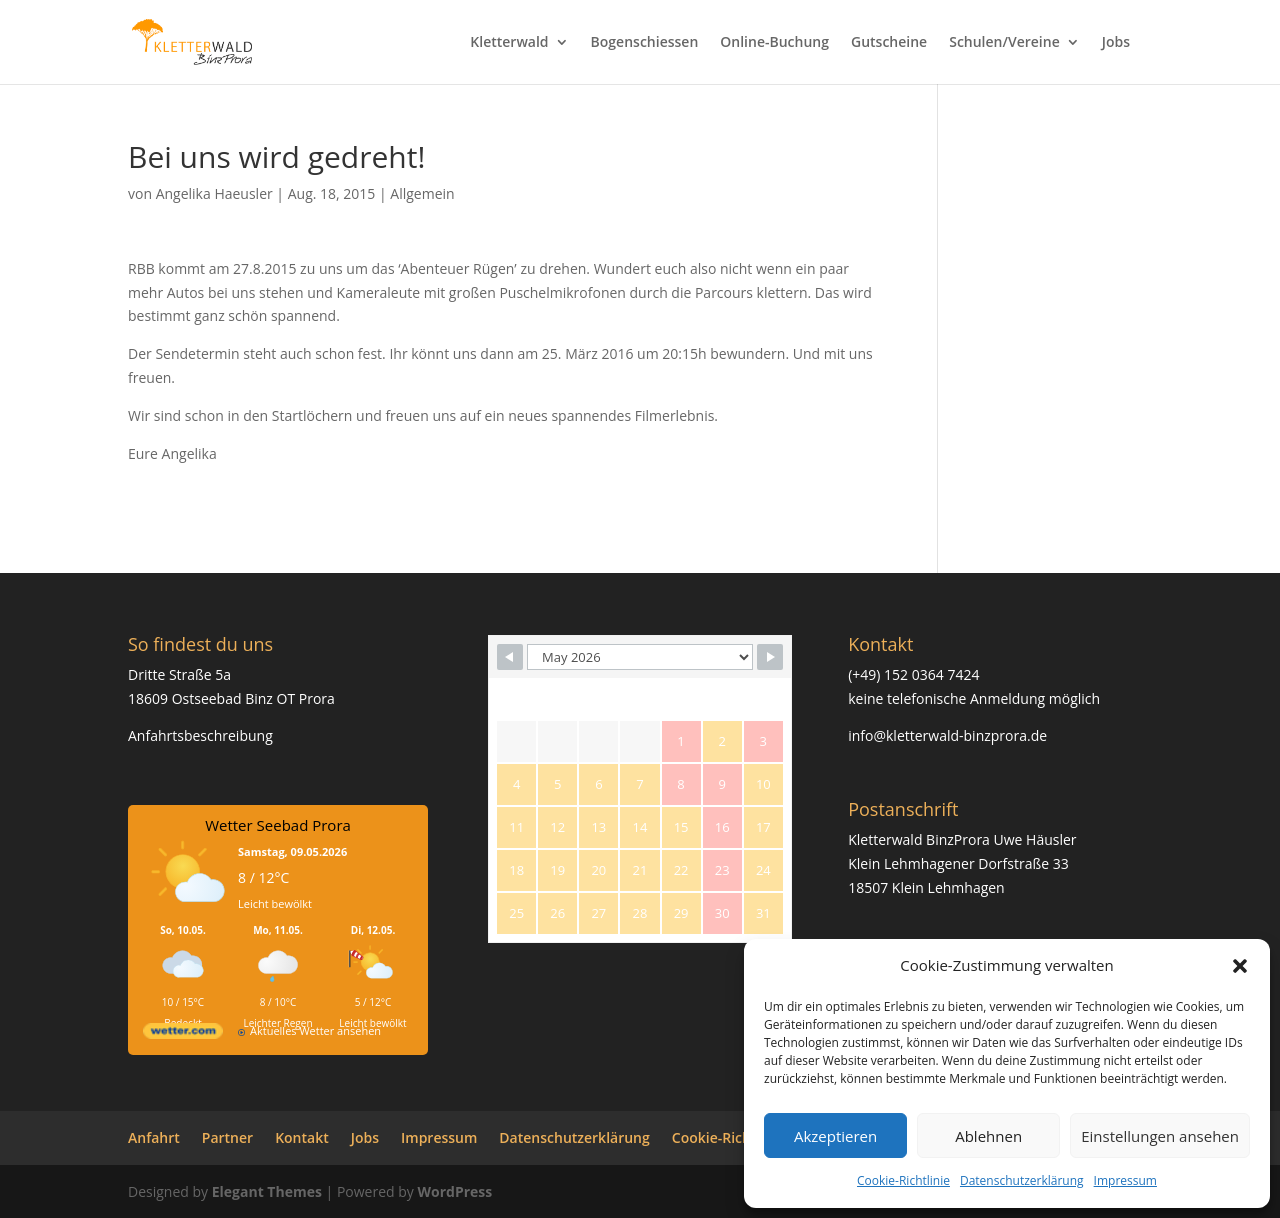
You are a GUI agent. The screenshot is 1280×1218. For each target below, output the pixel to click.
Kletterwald (509, 43)
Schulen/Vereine (1004, 43)
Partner (227, 1137)
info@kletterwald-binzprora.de (947, 735)
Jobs (1116, 43)
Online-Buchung (774, 43)
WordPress (454, 1191)
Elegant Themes (267, 1191)
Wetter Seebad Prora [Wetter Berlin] (278, 825)
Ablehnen (988, 1136)
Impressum (1125, 1180)
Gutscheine (889, 43)
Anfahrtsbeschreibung (200, 735)
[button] (1240, 966)
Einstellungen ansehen (1160, 1136)
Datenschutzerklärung (1022, 1180)
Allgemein (422, 193)
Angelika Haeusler (214, 193)
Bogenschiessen (645, 43)
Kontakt (302, 1137)
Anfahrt (154, 1137)
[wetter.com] (183, 1034)
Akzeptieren (835, 1136)
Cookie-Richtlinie (903, 1180)
